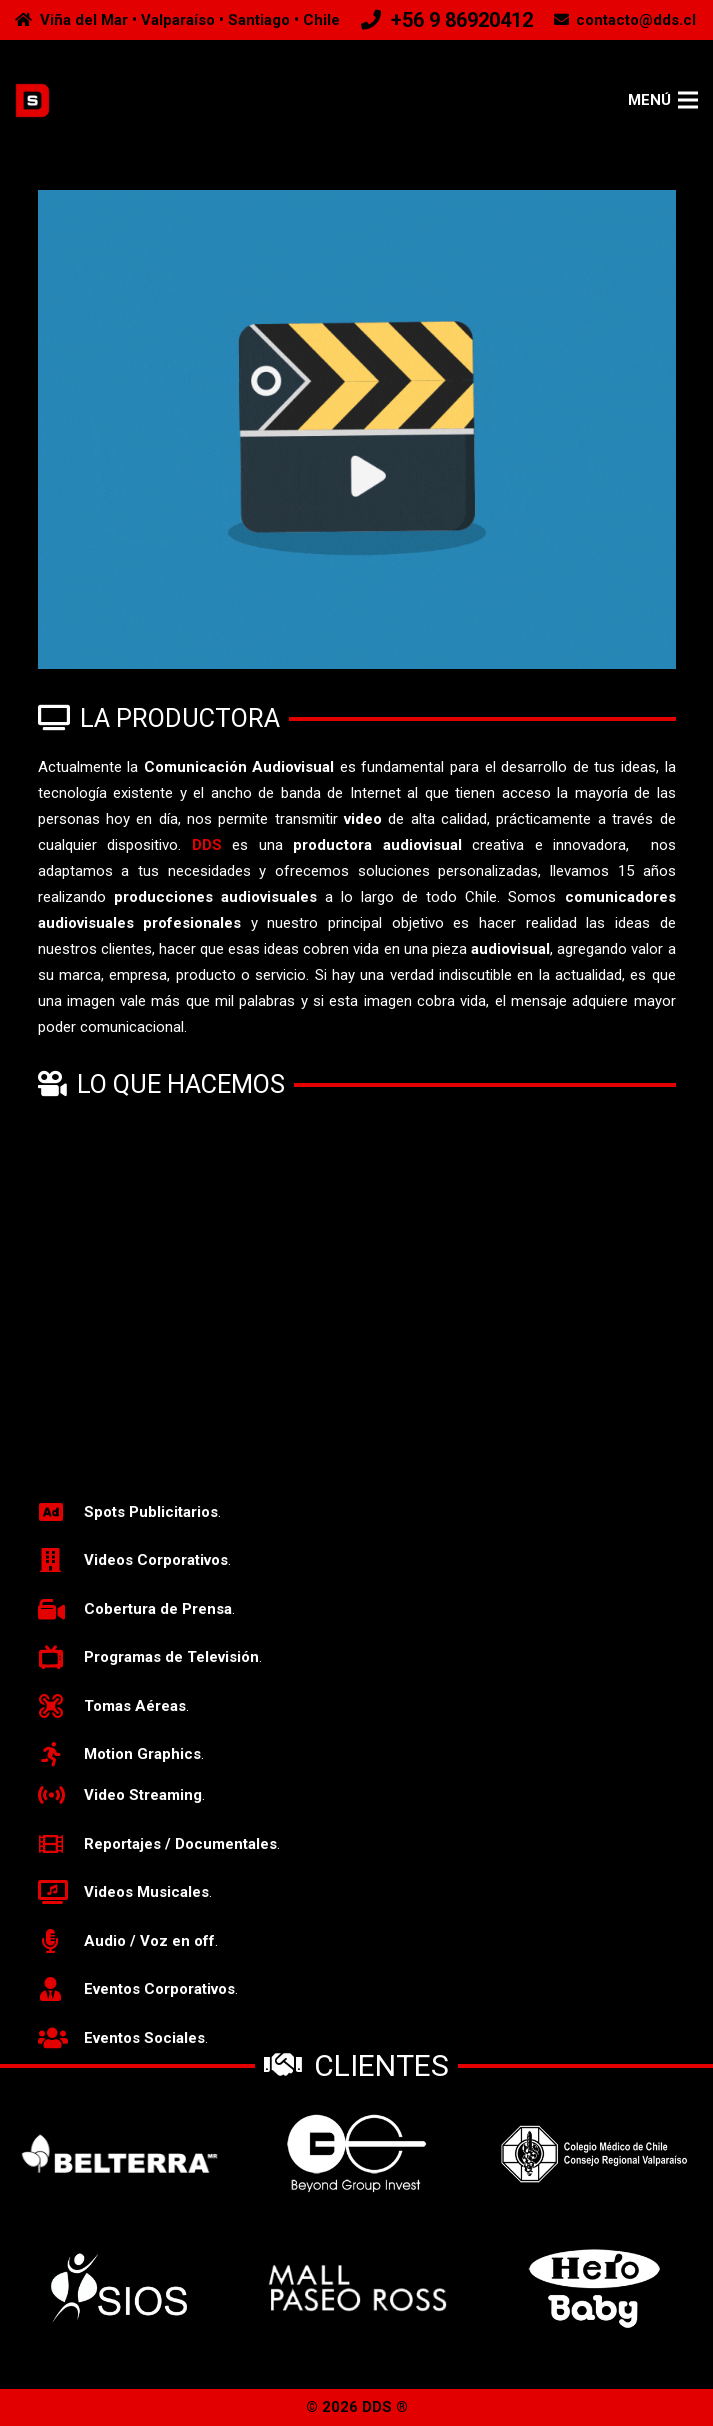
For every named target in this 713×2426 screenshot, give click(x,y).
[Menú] (663, 100)
